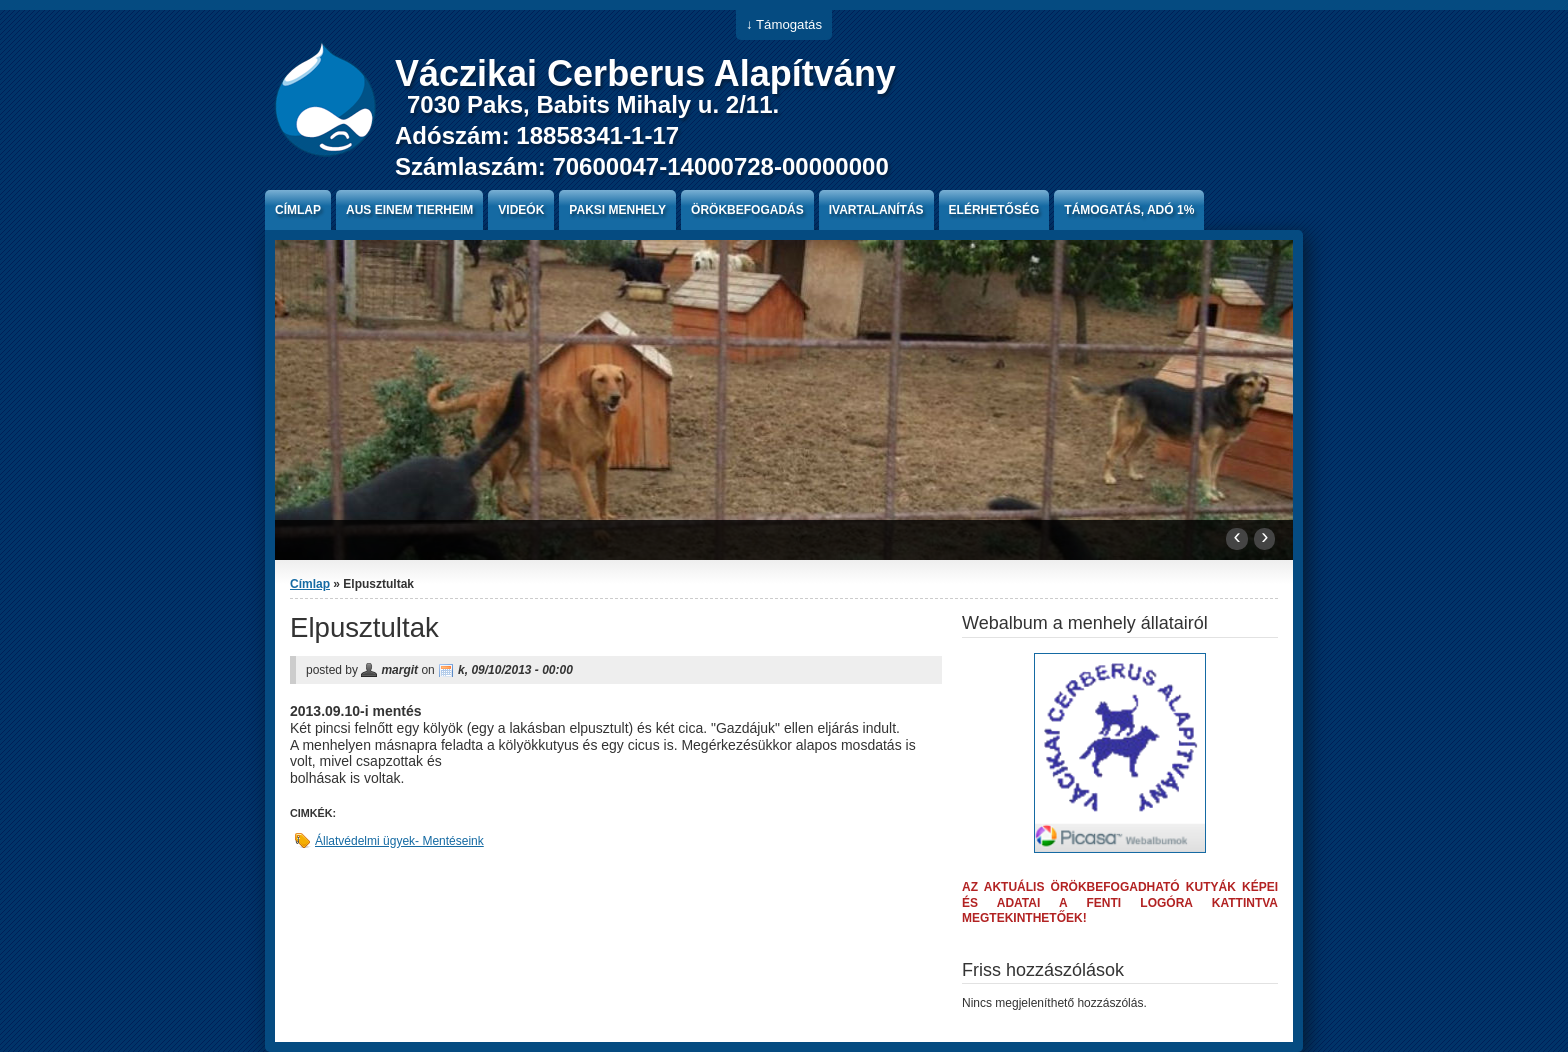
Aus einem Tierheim (409, 210)
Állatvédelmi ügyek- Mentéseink (399, 841)
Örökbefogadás (747, 210)
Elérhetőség (994, 210)
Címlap (298, 210)
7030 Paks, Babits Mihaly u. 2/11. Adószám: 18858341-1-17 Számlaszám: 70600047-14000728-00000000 (642, 135)
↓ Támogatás (784, 24)
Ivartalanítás (876, 210)
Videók (521, 210)
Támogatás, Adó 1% (1129, 210)
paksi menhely (617, 210)
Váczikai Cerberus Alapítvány (645, 73)
